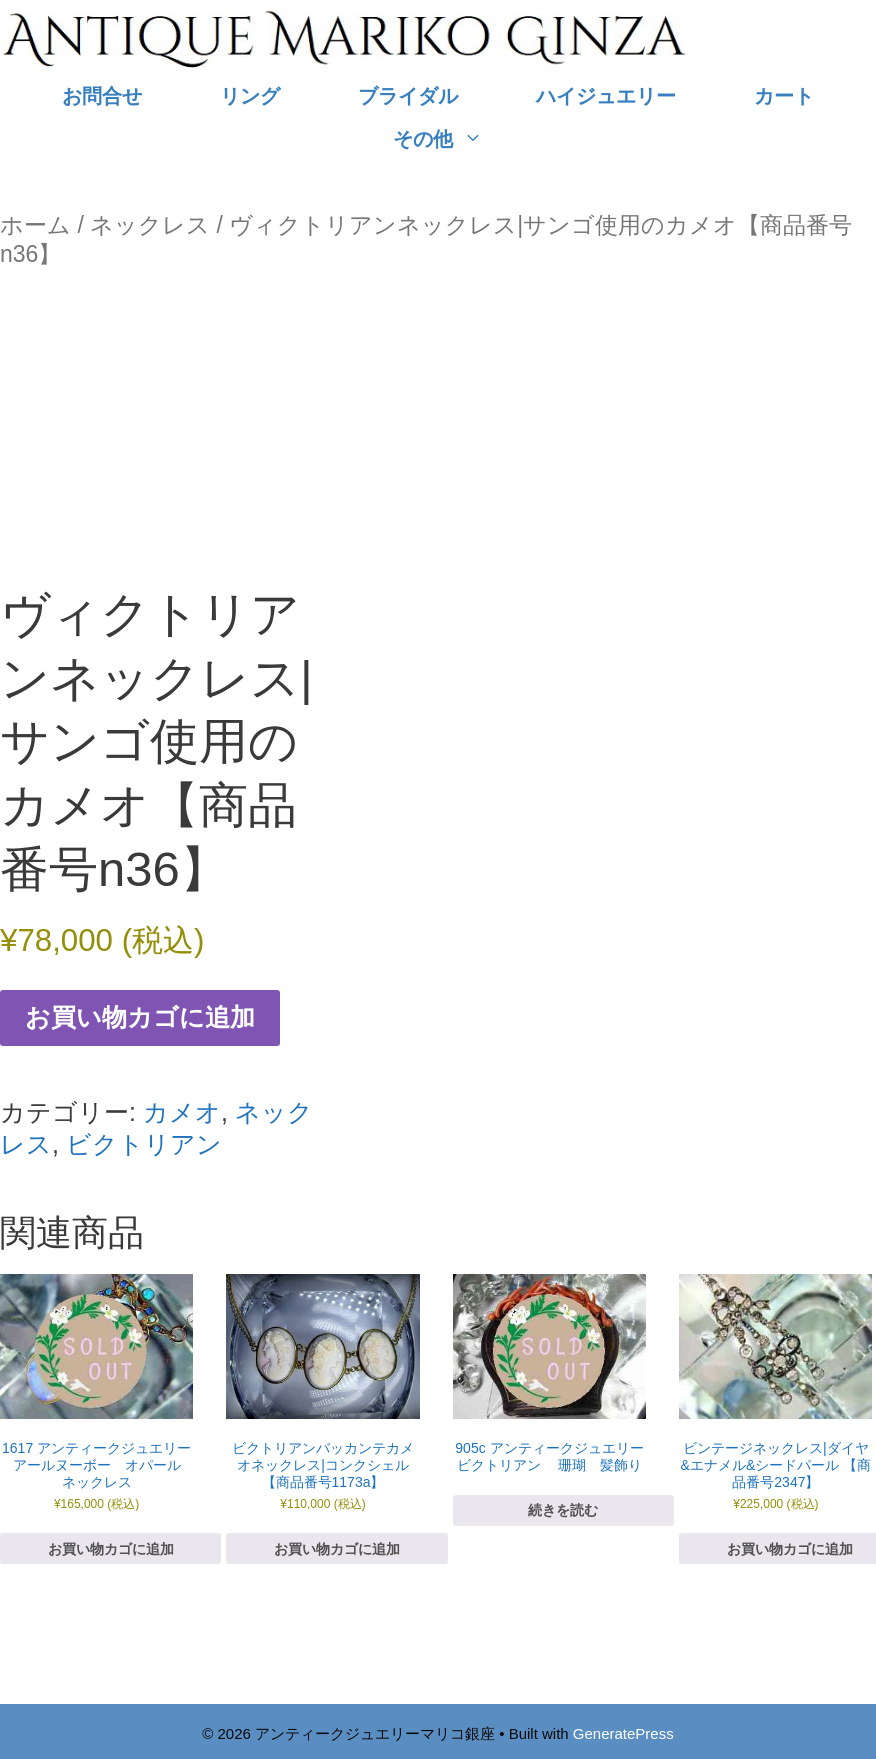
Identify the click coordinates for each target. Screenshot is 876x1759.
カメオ (182, 1112)
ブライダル (408, 96)
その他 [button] (457, 139)
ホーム (35, 225)
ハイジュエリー (606, 96)
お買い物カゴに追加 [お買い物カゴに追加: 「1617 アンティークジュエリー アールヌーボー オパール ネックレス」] (111, 1549)
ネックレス (150, 225)
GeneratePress (623, 1733)
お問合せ (102, 96)
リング (250, 96)
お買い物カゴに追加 (140, 1017)
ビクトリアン (144, 1144)
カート (784, 96)
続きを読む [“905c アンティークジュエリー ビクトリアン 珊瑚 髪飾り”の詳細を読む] (563, 1510)
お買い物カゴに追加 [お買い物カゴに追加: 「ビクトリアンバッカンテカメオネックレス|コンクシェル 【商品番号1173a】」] (337, 1549)
